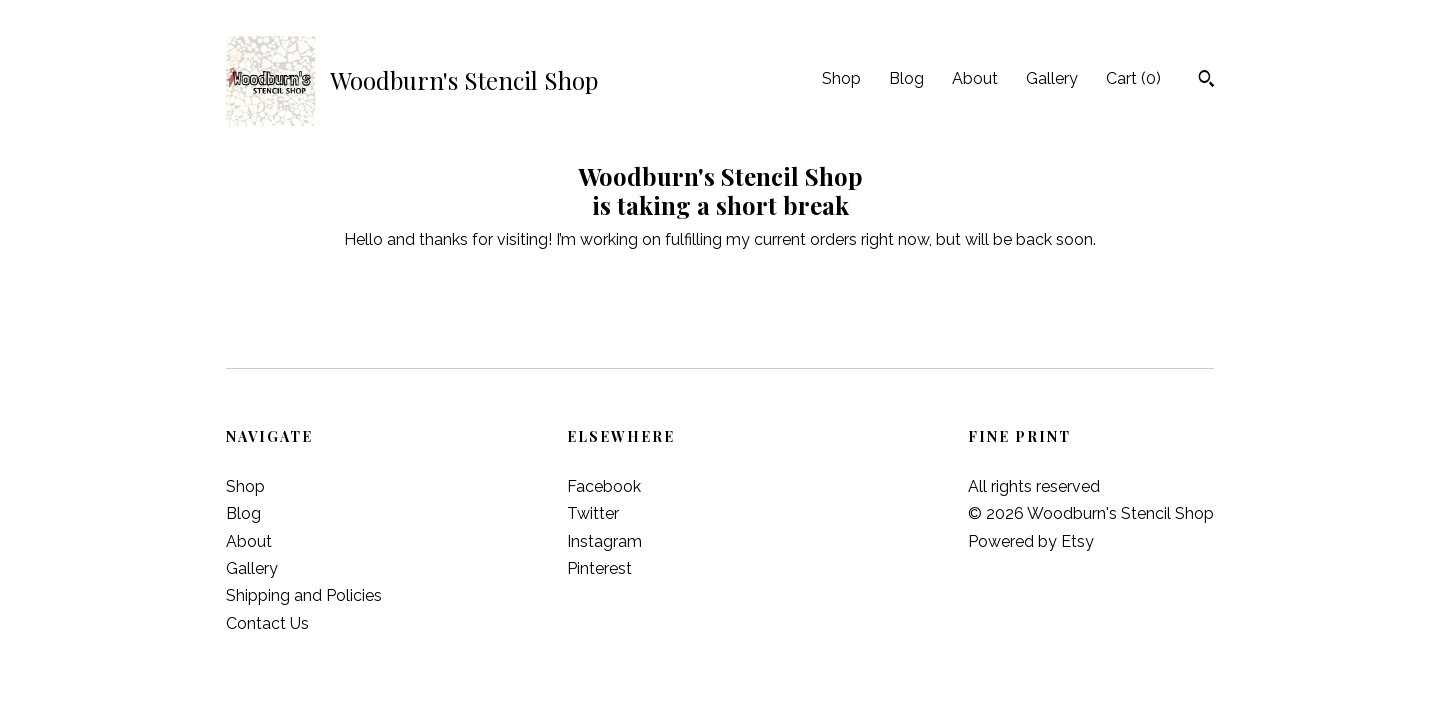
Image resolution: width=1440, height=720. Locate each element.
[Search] (1206, 81)
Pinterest (599, 568)
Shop (841, 78)
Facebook (604, 486)
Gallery (1052, 78)
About (975, 78)
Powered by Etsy (1031, 541)
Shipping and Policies (304, 595)
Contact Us (267, 623)
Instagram (604, 541)
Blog (906, 78)
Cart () (1133, 78)
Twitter (593, 513)
